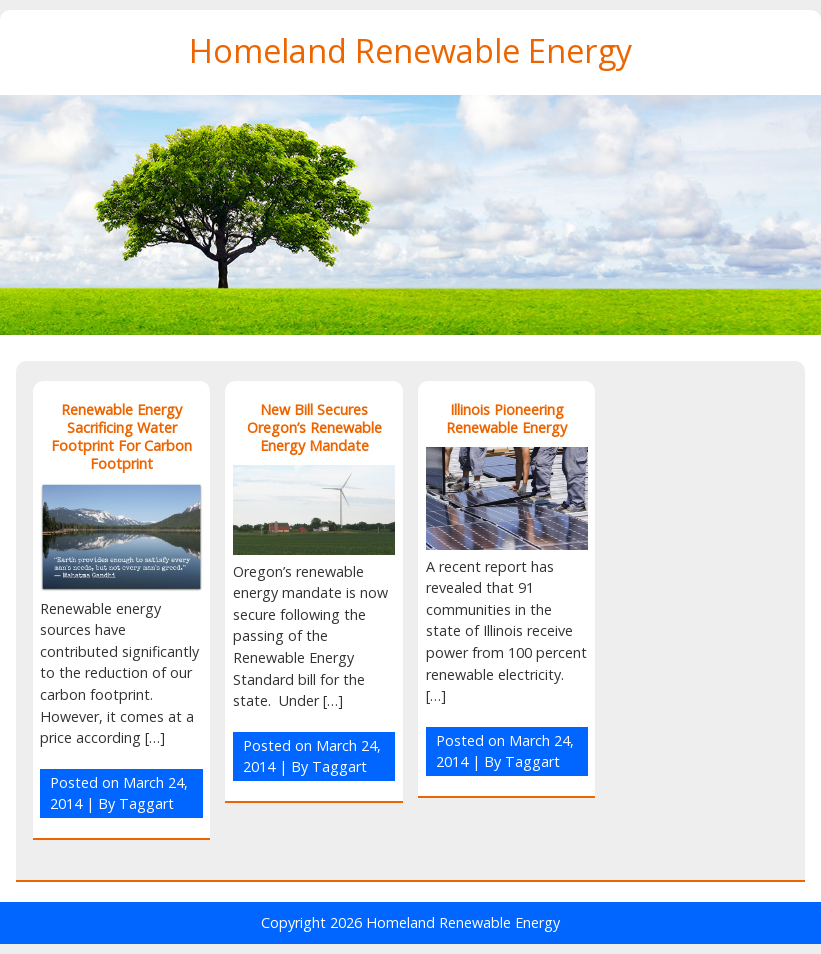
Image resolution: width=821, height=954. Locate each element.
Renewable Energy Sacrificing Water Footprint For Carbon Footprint (121, 436)
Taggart (146, 803)
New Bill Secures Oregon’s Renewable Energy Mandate (314, 427)
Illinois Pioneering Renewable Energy (506, 418)
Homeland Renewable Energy (410, 50)
